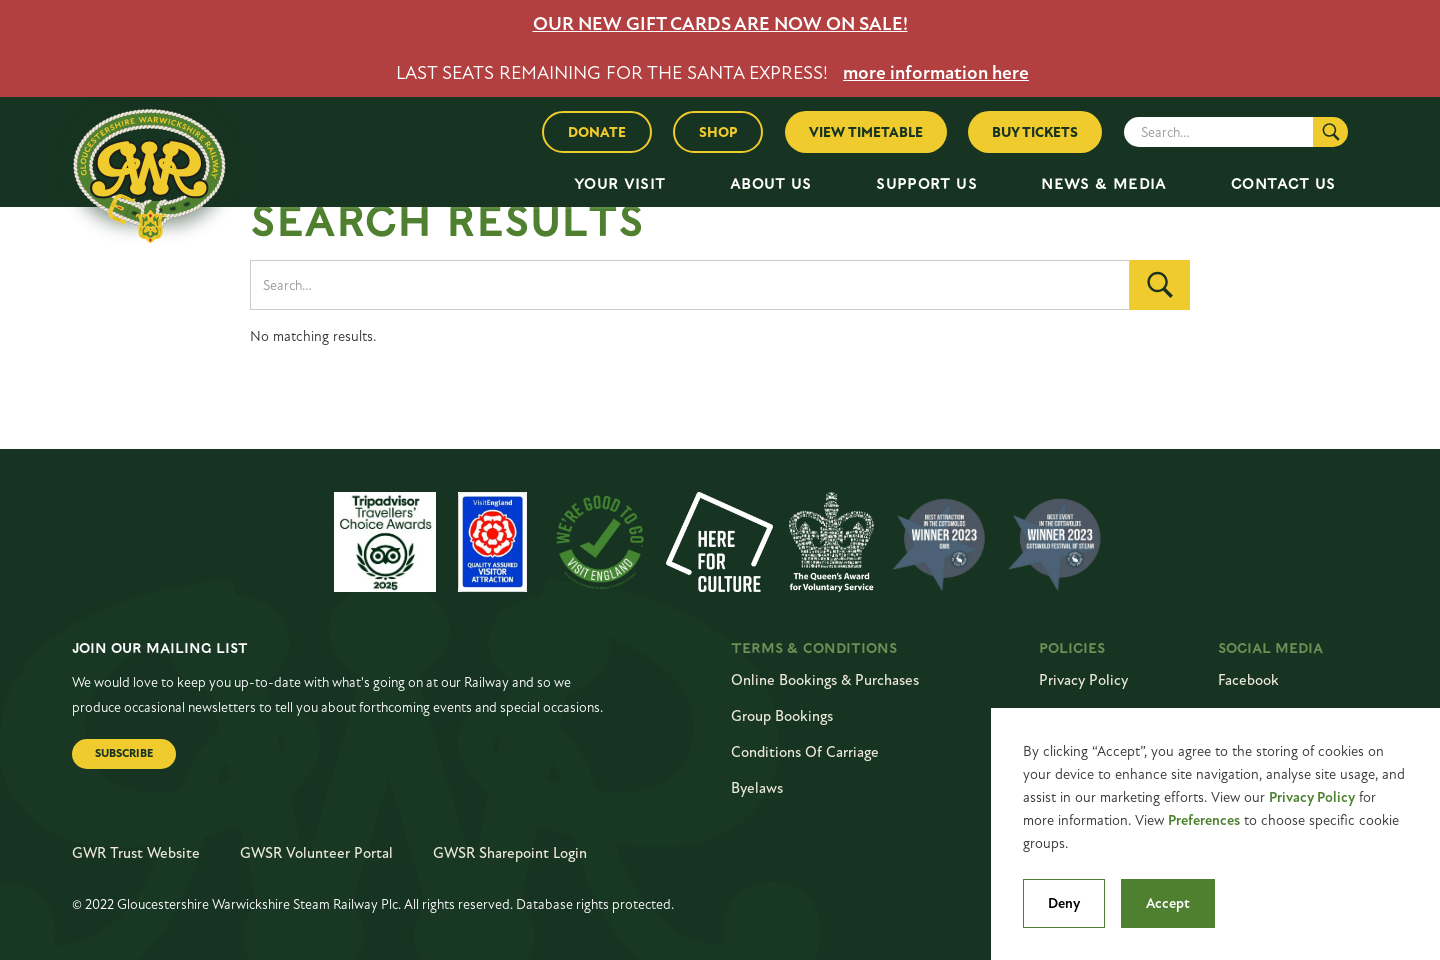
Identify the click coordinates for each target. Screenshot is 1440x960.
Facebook (1248, 680)
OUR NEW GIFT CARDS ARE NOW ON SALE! (720, 24)
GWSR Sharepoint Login (510, 853)
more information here (936, 73)
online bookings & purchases (825, 680)
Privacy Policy (1312, 797)
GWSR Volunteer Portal (316, 853)
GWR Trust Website (136, 853)
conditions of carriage (805, 752)
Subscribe (124, 753)
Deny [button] (1064, 903)
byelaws (757, 788)
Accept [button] (1168, 903)
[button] (620, 184)
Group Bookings (782, 716)
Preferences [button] (1204, 820)
